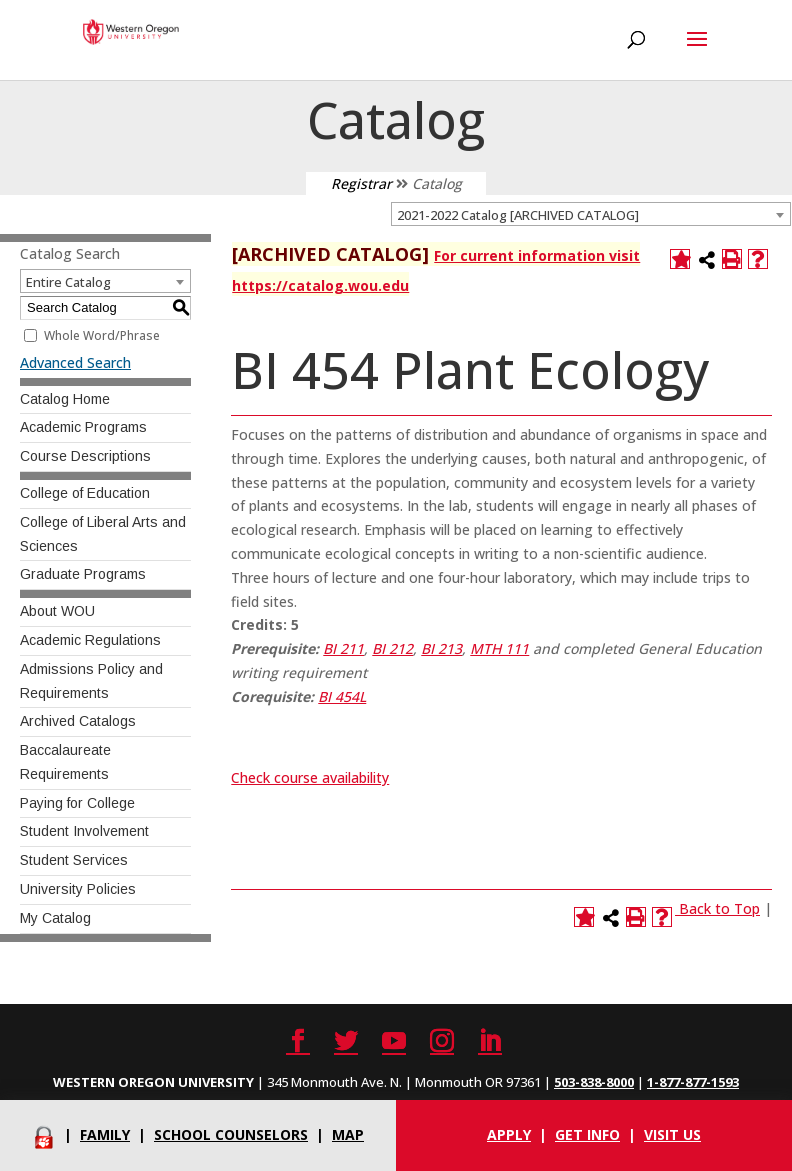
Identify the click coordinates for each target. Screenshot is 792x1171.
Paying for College (77, 803)
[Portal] (44, 1134)
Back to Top (719, 908)
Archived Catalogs (78, 721)
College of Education (85, 493)
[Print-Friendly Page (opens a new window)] (732, 259)
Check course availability (310, 777)
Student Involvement (84, 831)
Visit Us (672, 1134)
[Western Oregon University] (131, 30)
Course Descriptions (85, 456)
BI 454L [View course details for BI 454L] (342, 696)
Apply (509, 1134)
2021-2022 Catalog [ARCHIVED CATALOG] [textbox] (518, 215)
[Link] (677, 908)
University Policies (78, 889)
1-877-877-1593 (693, 1082)
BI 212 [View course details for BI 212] (392, 648)
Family (105, 1134)
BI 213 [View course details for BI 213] (441, 648)
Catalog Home (65, 399)
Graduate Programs (83, 574)
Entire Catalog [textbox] (68, 282)
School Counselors (231, 1134)
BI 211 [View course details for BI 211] (343, 648)
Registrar (361, 183)
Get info (587, 1134)
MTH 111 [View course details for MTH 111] (499, 648)
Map (348, 1134)
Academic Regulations (90, 640)
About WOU (57, 611)
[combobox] (591, 214)
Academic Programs (83, 427)
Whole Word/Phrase (102, 335)
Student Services (74, 860)
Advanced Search (75, 362)
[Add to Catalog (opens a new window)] (680, 259)
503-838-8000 (594, 1082)
